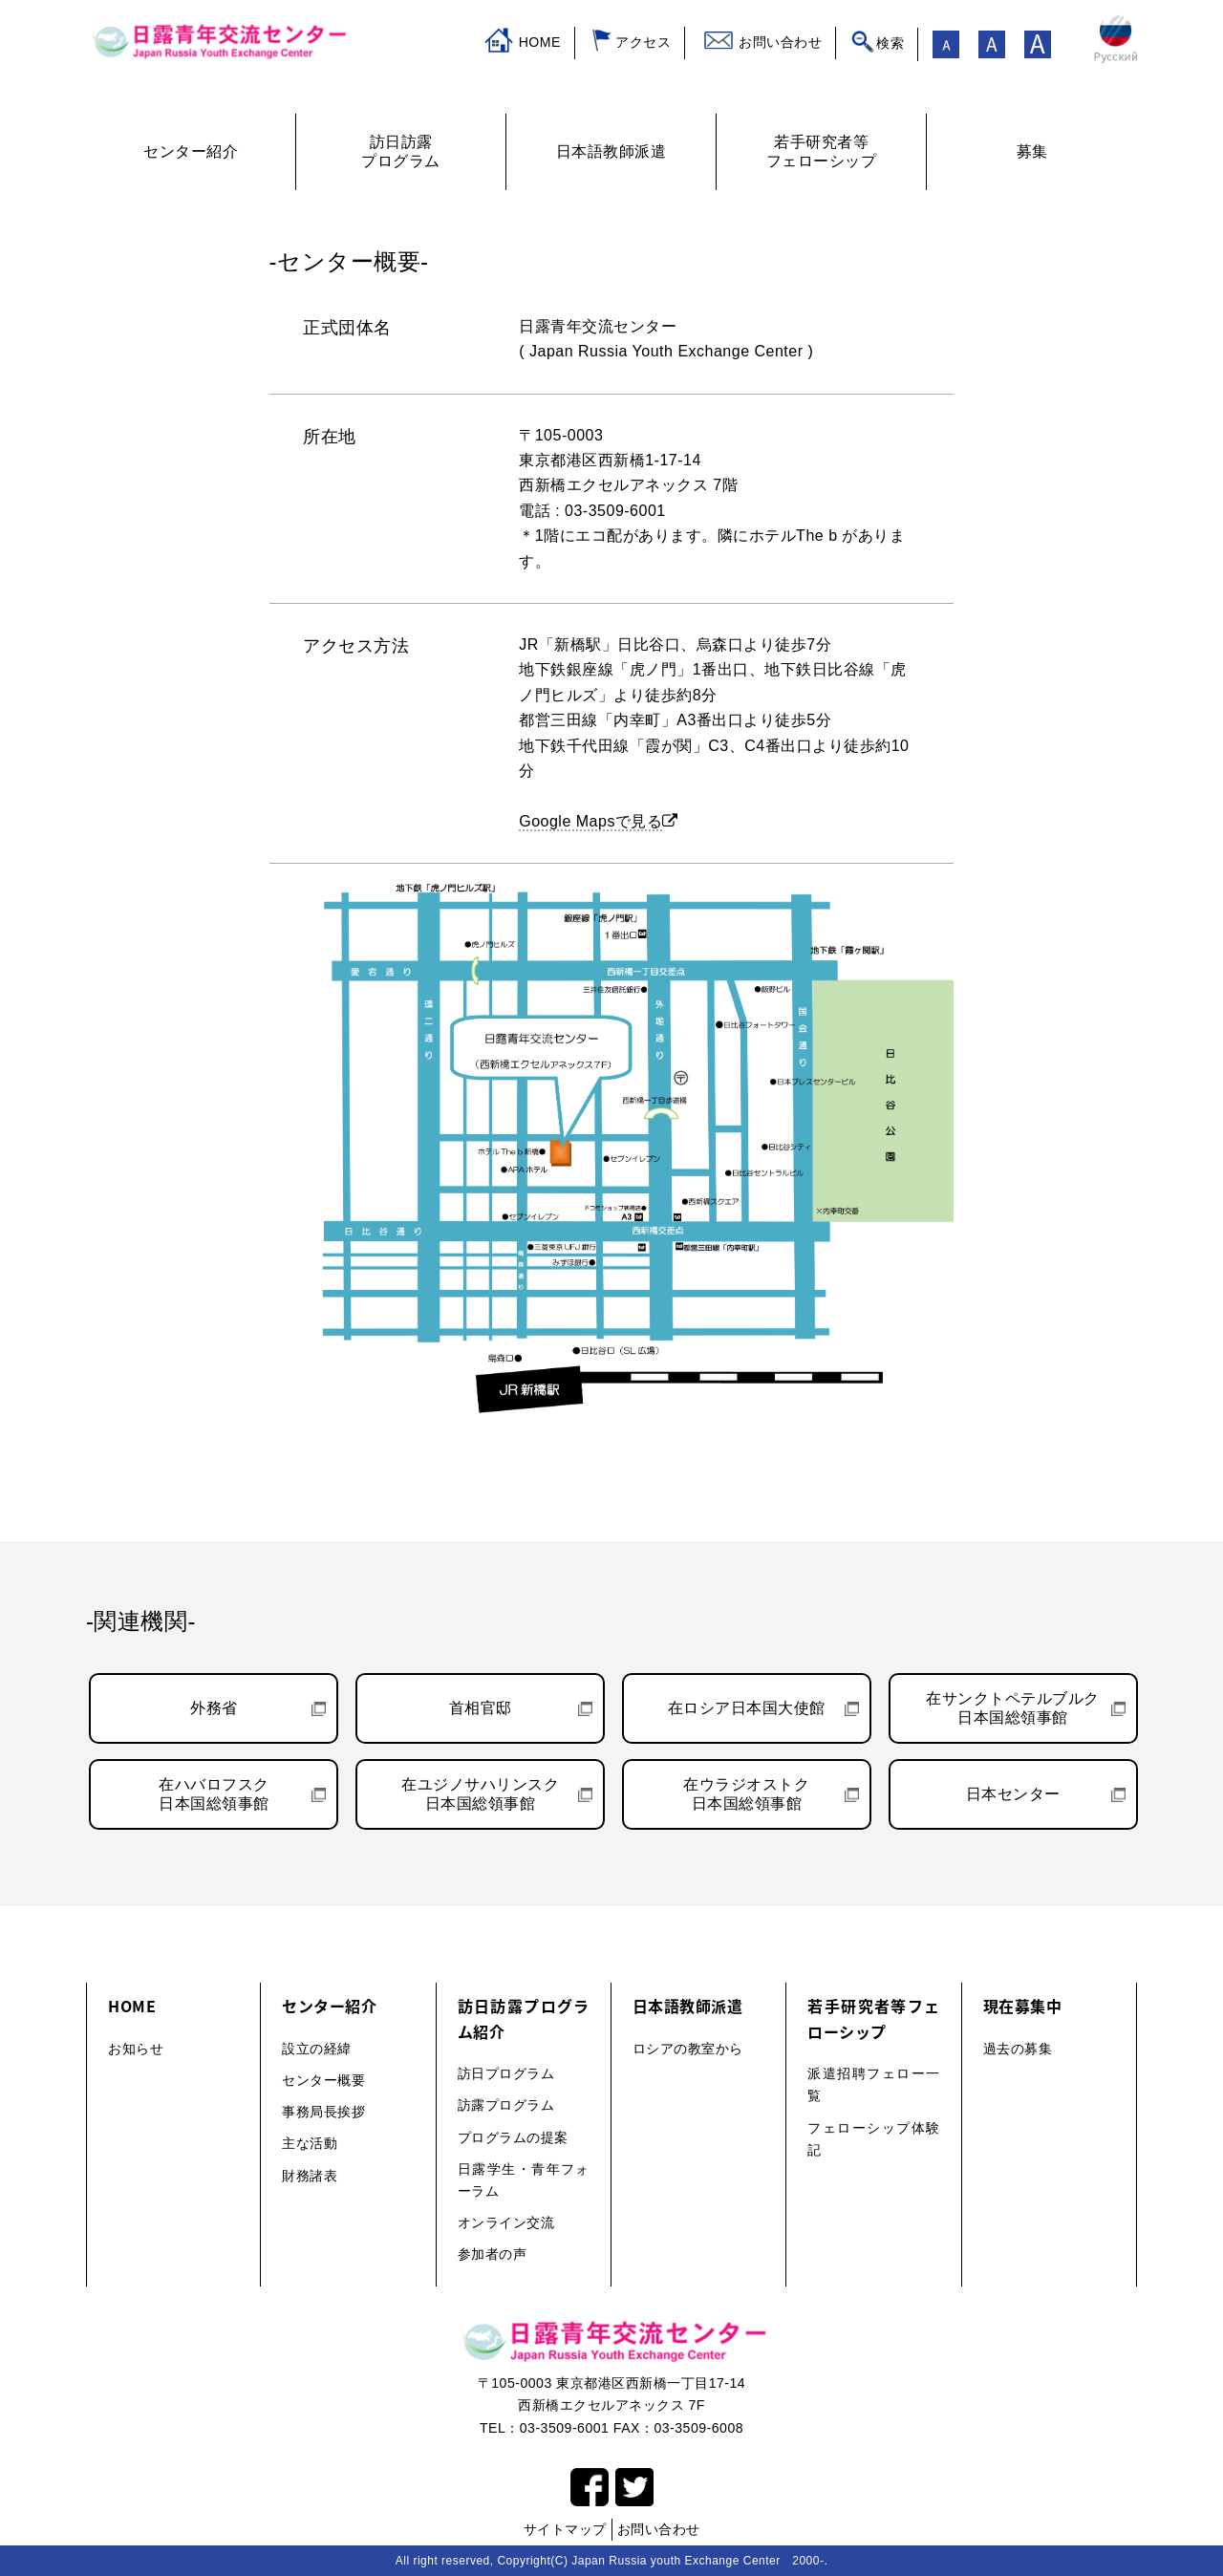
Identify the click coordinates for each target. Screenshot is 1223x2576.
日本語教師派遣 (688, 2005)
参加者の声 (492, 2254)
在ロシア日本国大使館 (747, 1708)
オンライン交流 (506, 2222)
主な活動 (309, 2143)
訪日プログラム (506, 2073)
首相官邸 (480, 1708)
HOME (540, 42)
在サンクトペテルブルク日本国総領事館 (1013, 1708)
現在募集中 (1022, 2005)
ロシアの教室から (688, 2048)
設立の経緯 (317, 2048)
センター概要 (323, 2080)
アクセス (643, 42)
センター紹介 (329, 2005)
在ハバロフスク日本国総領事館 (214, 1794)
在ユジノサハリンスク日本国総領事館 (480, 1794)
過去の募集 (1018, 2048)
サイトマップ (565, 2529)
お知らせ (135, 2048)
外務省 (214, 1708)
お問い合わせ (780, 42)
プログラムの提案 (513, 2137)
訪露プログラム (506, 2105)
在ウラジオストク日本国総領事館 (746, 1794)
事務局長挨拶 (323, 2111)
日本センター (1013, 1794)
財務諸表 (309, 2175)
